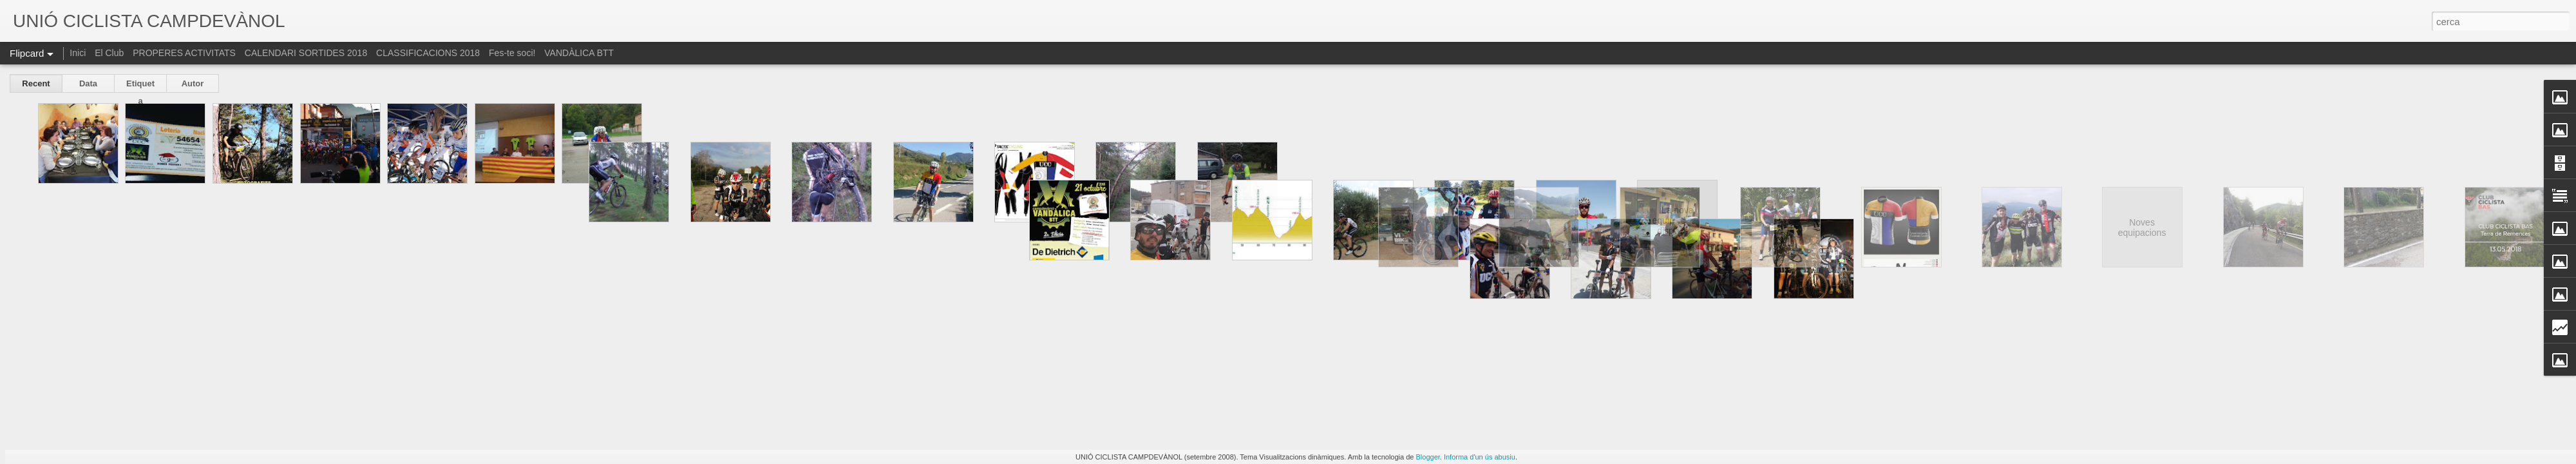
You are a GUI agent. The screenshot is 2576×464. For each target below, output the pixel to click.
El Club (109, 53)
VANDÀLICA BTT (579, 53)
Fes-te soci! (512, 53)
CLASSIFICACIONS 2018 (428, 53)
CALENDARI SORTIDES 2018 (307, 53)
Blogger (1428, 457)
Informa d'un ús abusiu (1479, 457)
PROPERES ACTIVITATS (184, 53)
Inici (78, 53)
